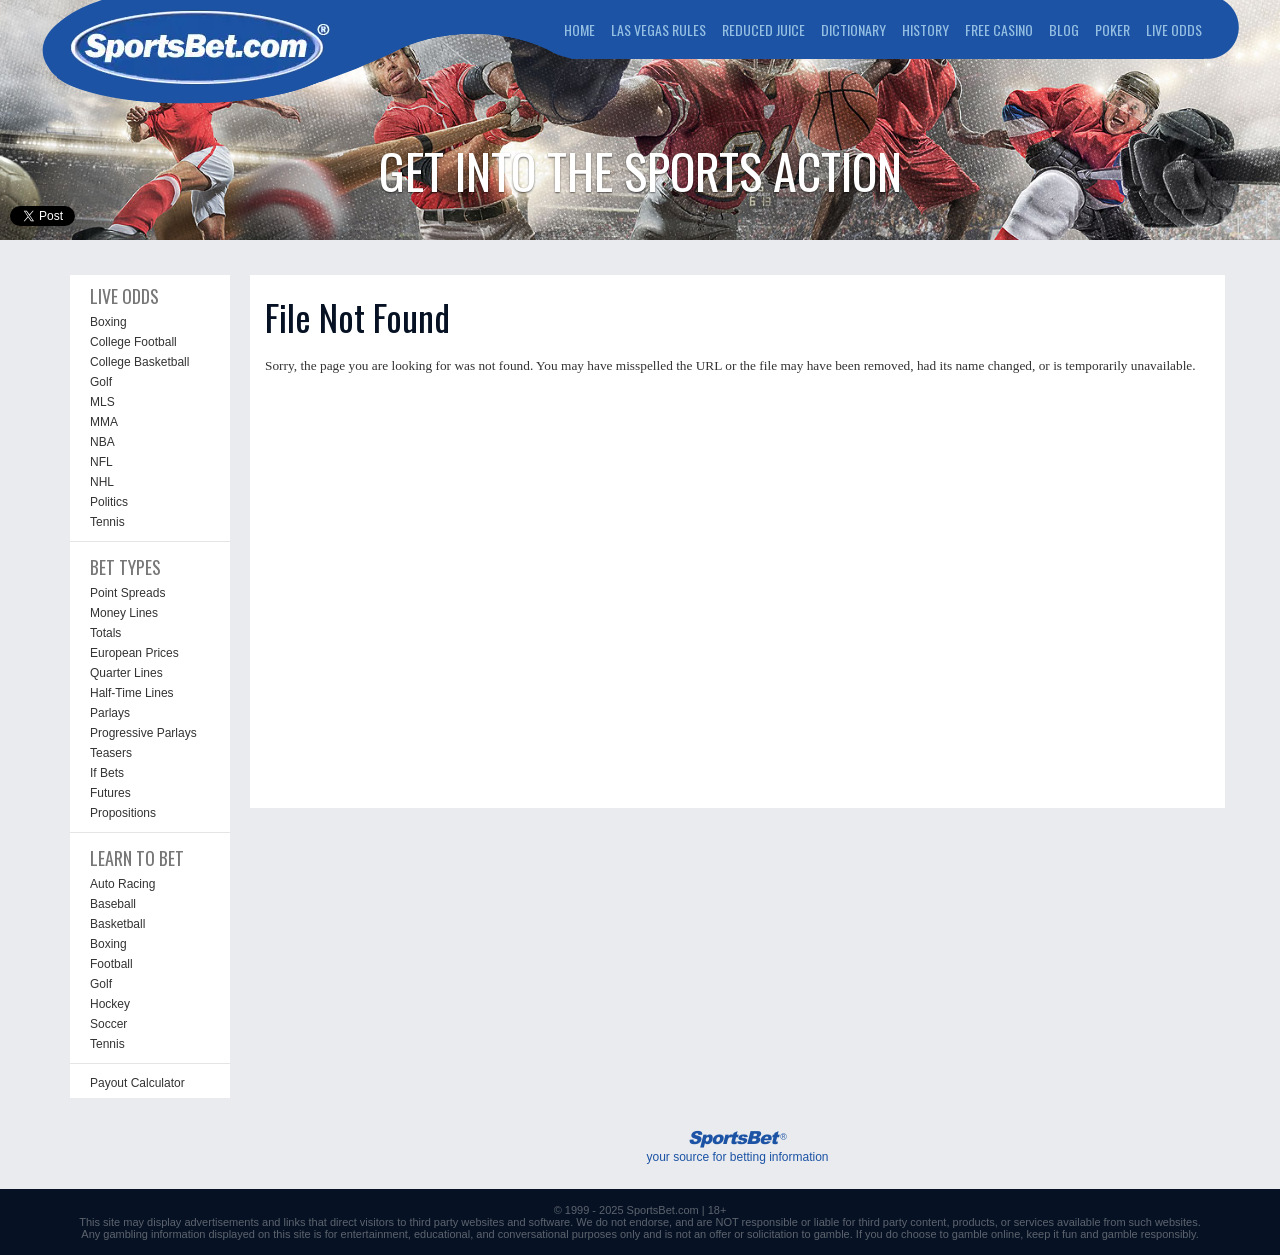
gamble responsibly (1149, 1234)
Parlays (110, 713)
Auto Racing (122, 884)
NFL (101, 462)
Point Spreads (127, 593)
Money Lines (124, 613)
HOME (579, 29)
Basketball (117, 924)
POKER (1112, 29)
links (294, 1222)
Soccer (108, 1024)
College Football (133, 342)
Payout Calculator (137, 1083)
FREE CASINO (999, 29)
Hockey (110, 1004)
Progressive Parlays (143, 733)
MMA (104, 422)
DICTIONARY (853, 29)
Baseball (113, 904)
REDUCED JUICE (763, 29)
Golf (101, 382)
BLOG (1064, 29)
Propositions (123, 813)
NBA (102, 442)
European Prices (134, 653)
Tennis (107, 522)
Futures (110, 793)
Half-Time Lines (132, 693)
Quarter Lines (126, 673)
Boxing (108, 322)
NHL (102, 482)
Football (111, 964)
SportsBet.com (663, 1210)
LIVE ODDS (1174, 29)
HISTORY (925, 29)
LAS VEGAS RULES (658, 29)
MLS (102, 402)
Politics (109, 502)
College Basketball (139, 362)
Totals (105, 633)
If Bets (107, 773)
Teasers (111, 753)
